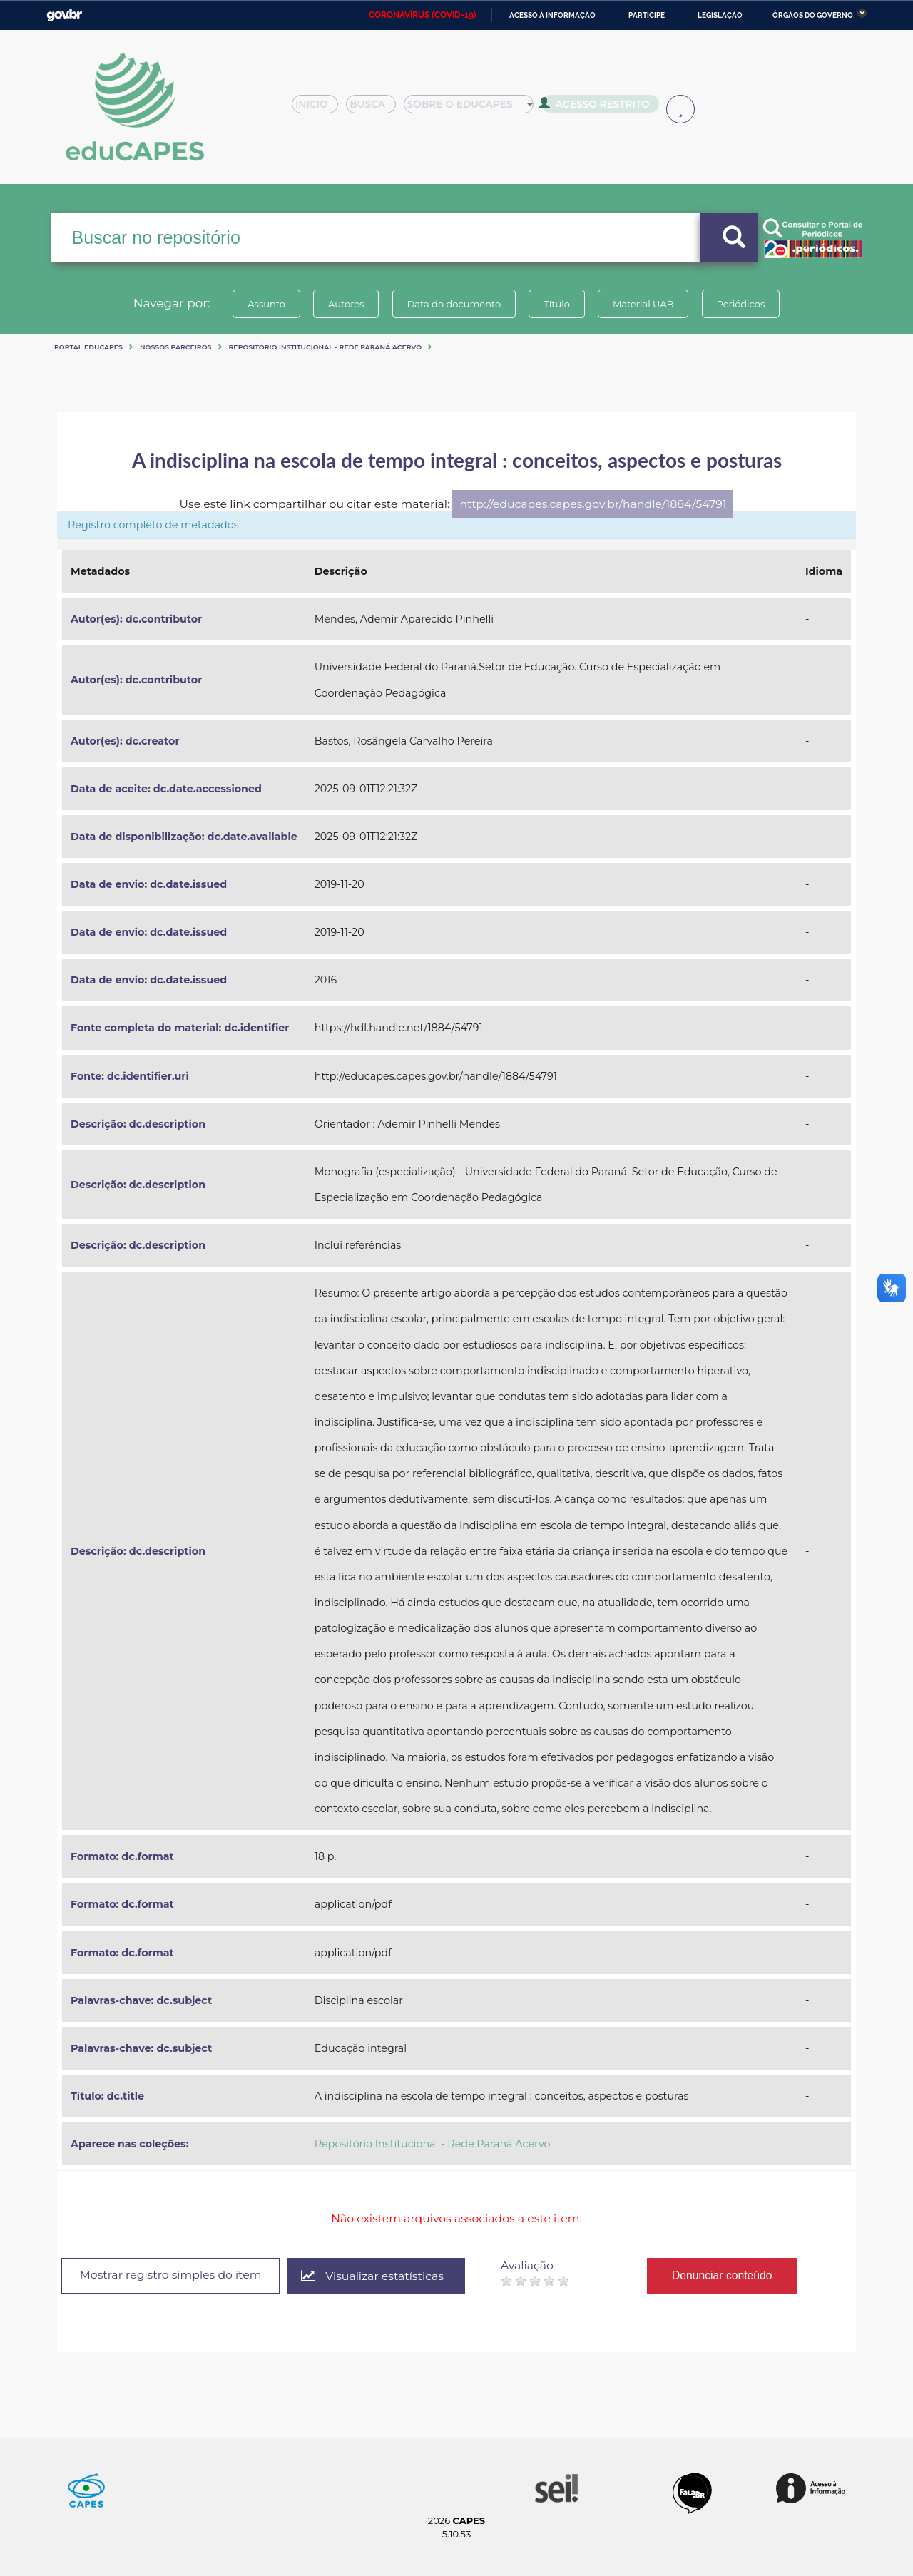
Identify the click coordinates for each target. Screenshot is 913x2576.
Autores (346, 304)
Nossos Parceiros (176, 347)
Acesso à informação (552, 15)
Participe (646, 15)
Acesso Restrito (599, 107)
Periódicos (741, 304)
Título (557, 304)
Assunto (266, 304)
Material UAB (643, 304)
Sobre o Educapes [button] (475, 108)
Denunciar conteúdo (723, 2275)
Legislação (720, 15)
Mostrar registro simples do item (171, 2274)
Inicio (319, 108)
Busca (377, 108)
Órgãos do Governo (812, 15)
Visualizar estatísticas (373, 2276)
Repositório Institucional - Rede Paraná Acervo (325, 347)
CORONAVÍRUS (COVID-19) (422, 15)
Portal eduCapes (88, 347)
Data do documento (454, 304)
